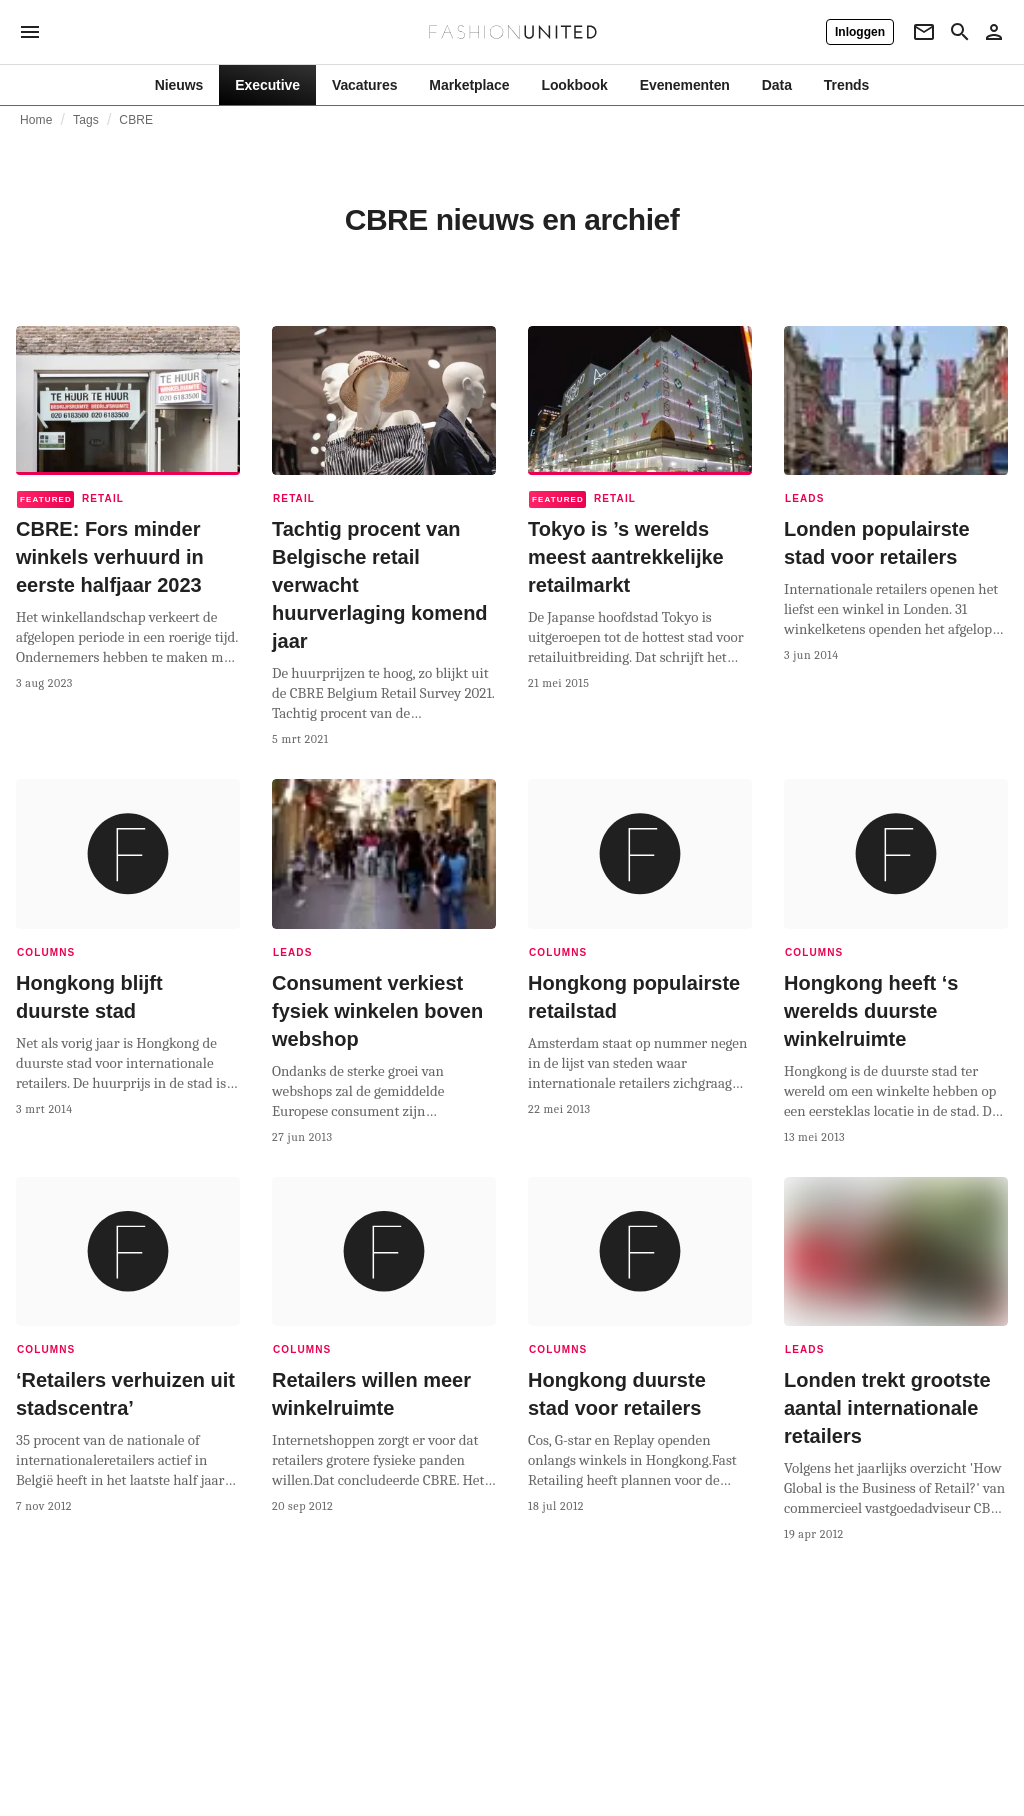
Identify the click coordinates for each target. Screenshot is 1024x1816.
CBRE (136, 120)
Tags (86, 120)
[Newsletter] (924, 32)
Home (36, 120)
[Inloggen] (860, 32)
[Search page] (960, 32)
